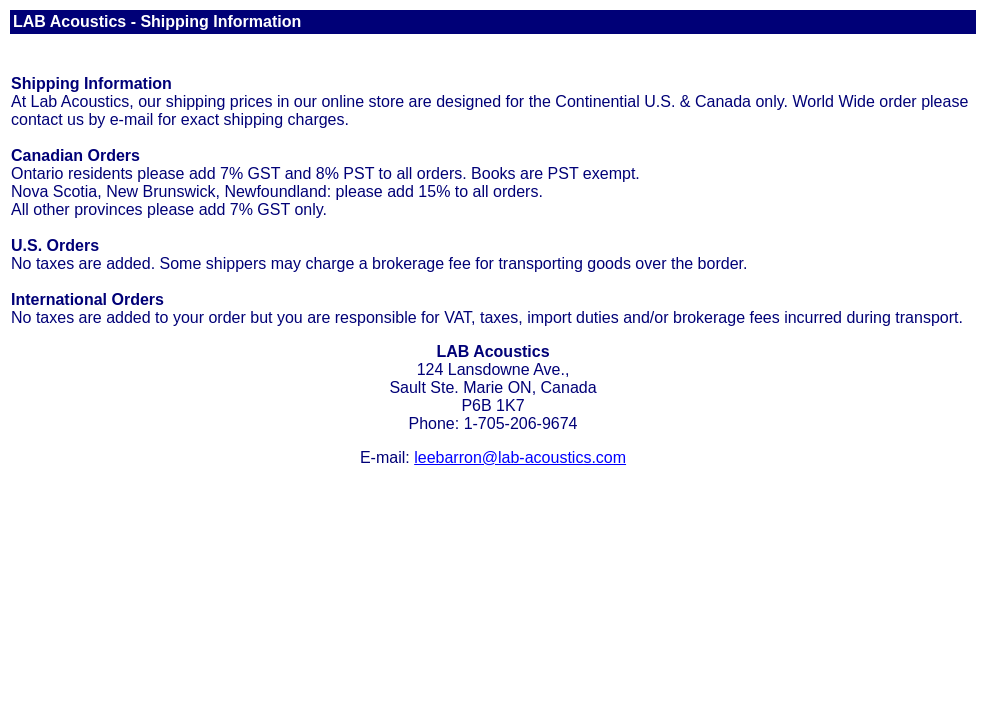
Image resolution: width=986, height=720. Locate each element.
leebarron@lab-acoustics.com (520, 457)
